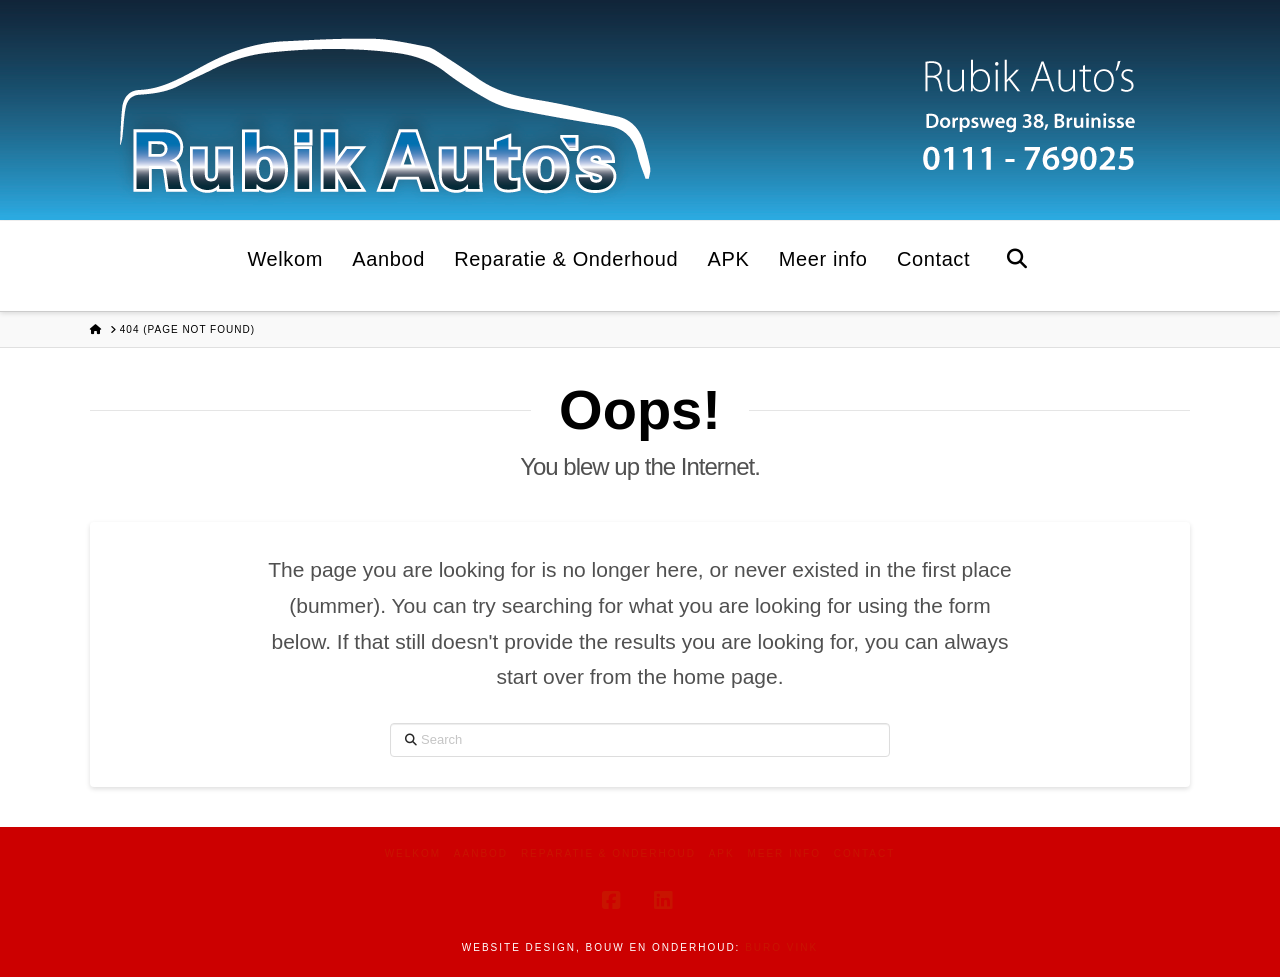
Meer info (784, 853)
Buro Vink (781, 947)
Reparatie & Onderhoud (608, 853)
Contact (865, 853)
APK (722, 853)
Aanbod (481, 853)
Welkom (413, 853)
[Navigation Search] (1016, 266)
